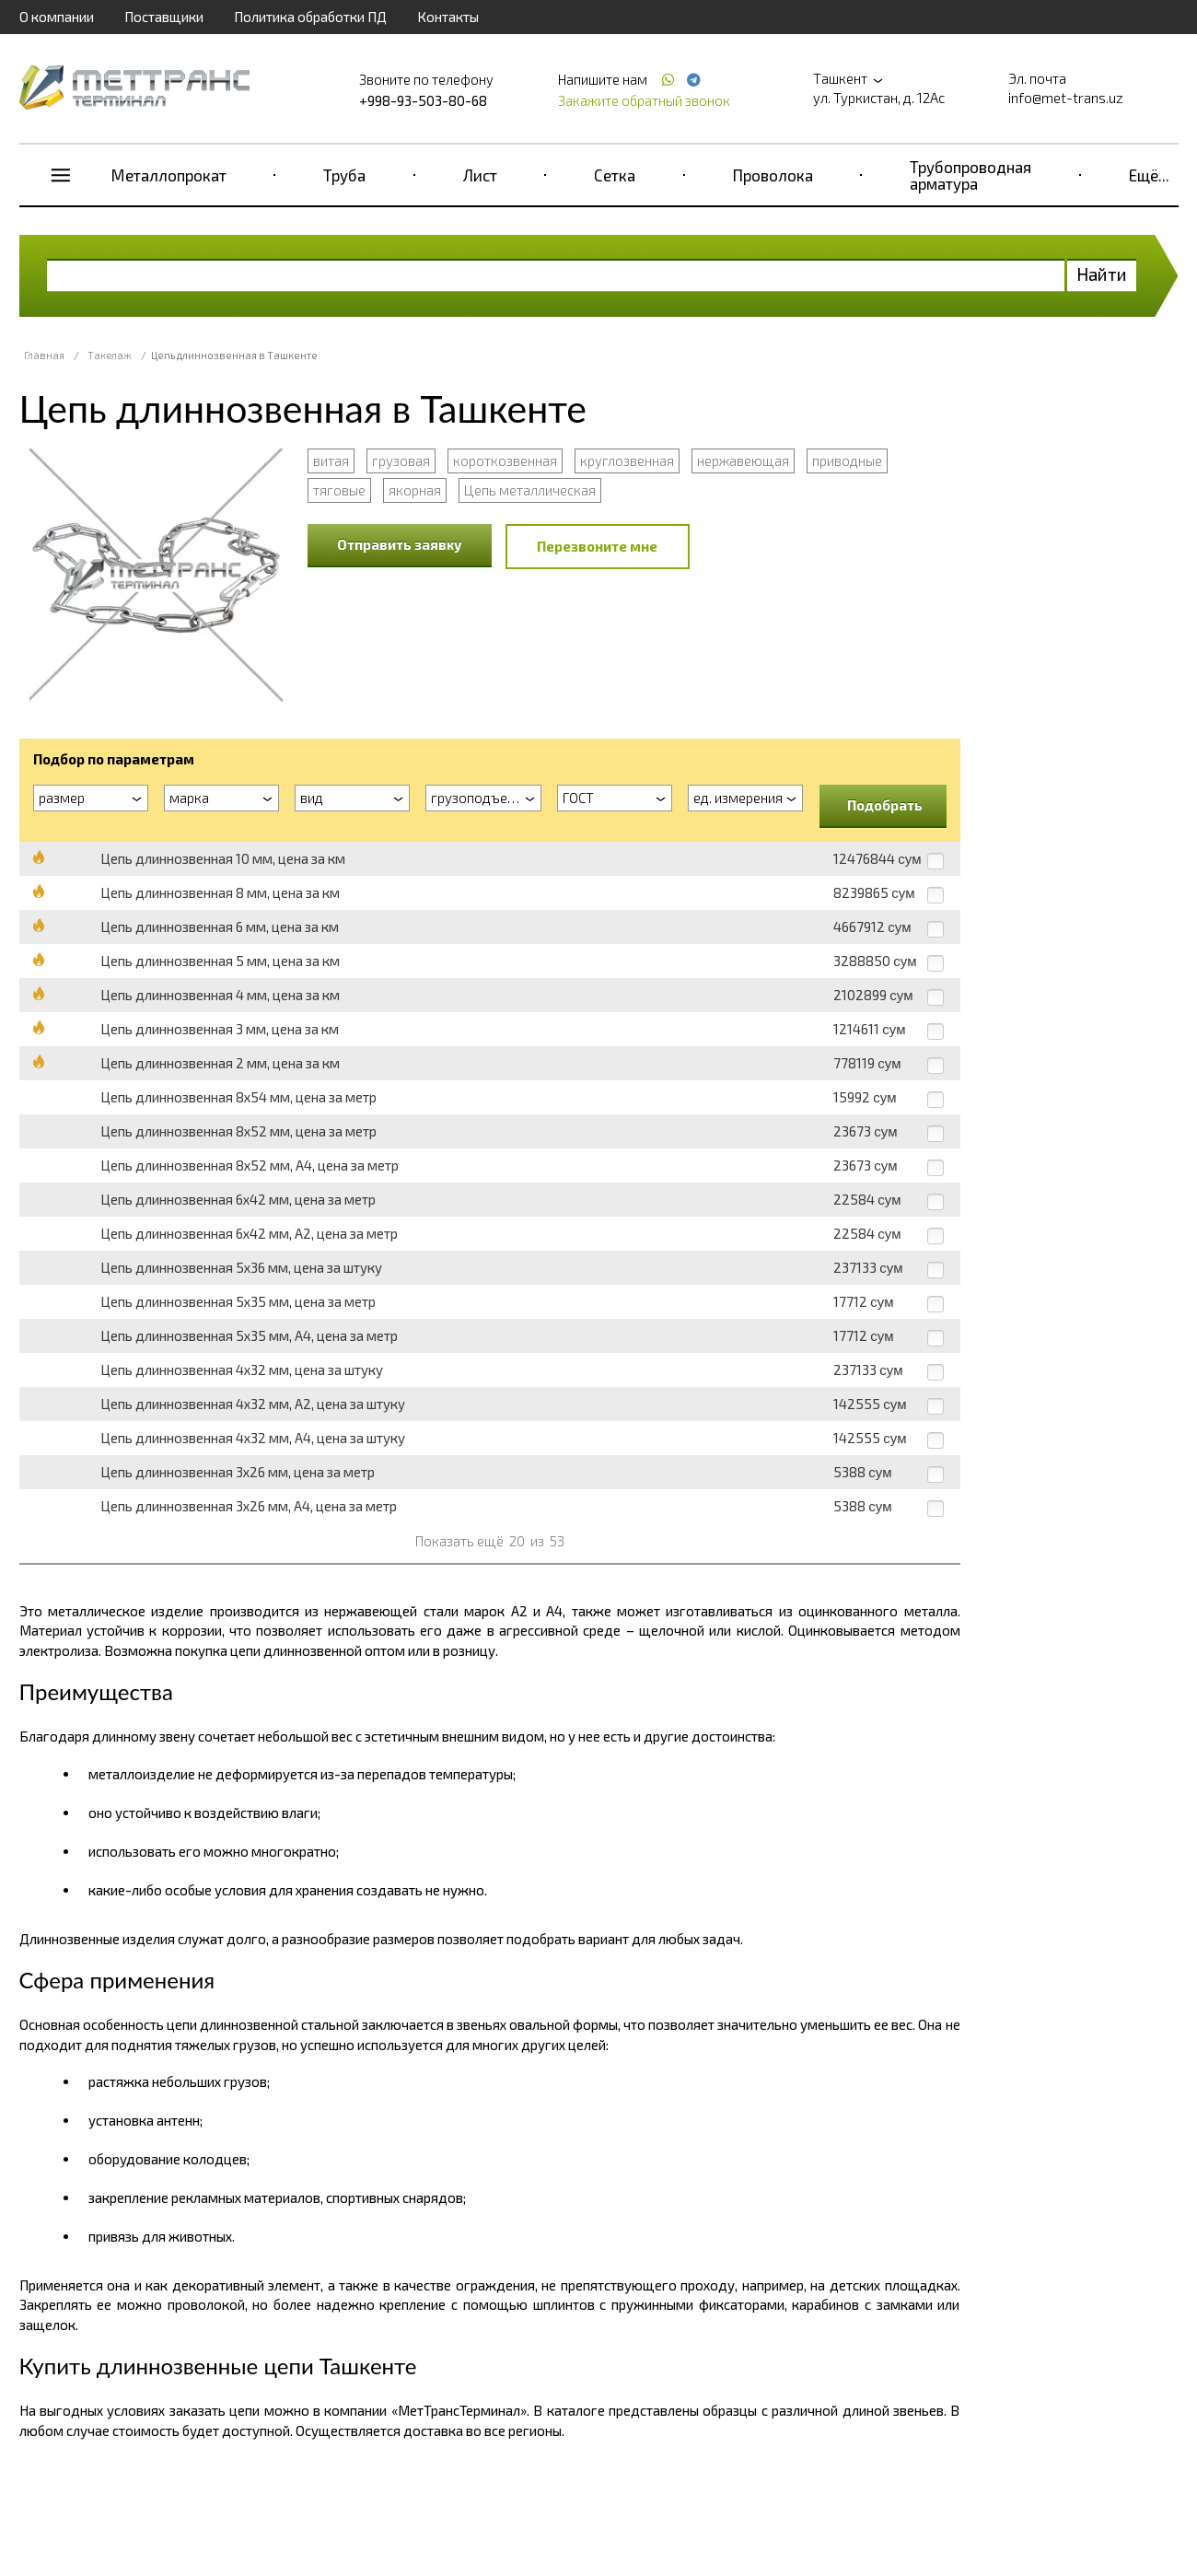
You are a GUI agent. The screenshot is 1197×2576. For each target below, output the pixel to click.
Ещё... (1149, 175)
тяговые (339, 490)
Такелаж (109, 355)
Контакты (448, 16)
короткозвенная (505, 460)
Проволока (773, 175)
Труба (344, 175)
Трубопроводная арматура (970, 175)
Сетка (614, 175)
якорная (415, 490)
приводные (847, 460)
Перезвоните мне (597, 546)
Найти (1101, 274)
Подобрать (885, 805)
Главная (44, 355)
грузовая (401, 460)
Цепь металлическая (530, 490)
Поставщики (163, 16)
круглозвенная (627, 460)
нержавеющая (743, 460)
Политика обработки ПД (310, 16)
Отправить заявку (399, 544)
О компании (56, 16)
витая (331, 460)
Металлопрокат (169, 175)
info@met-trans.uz (1065, 97)
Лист (480, 175)
